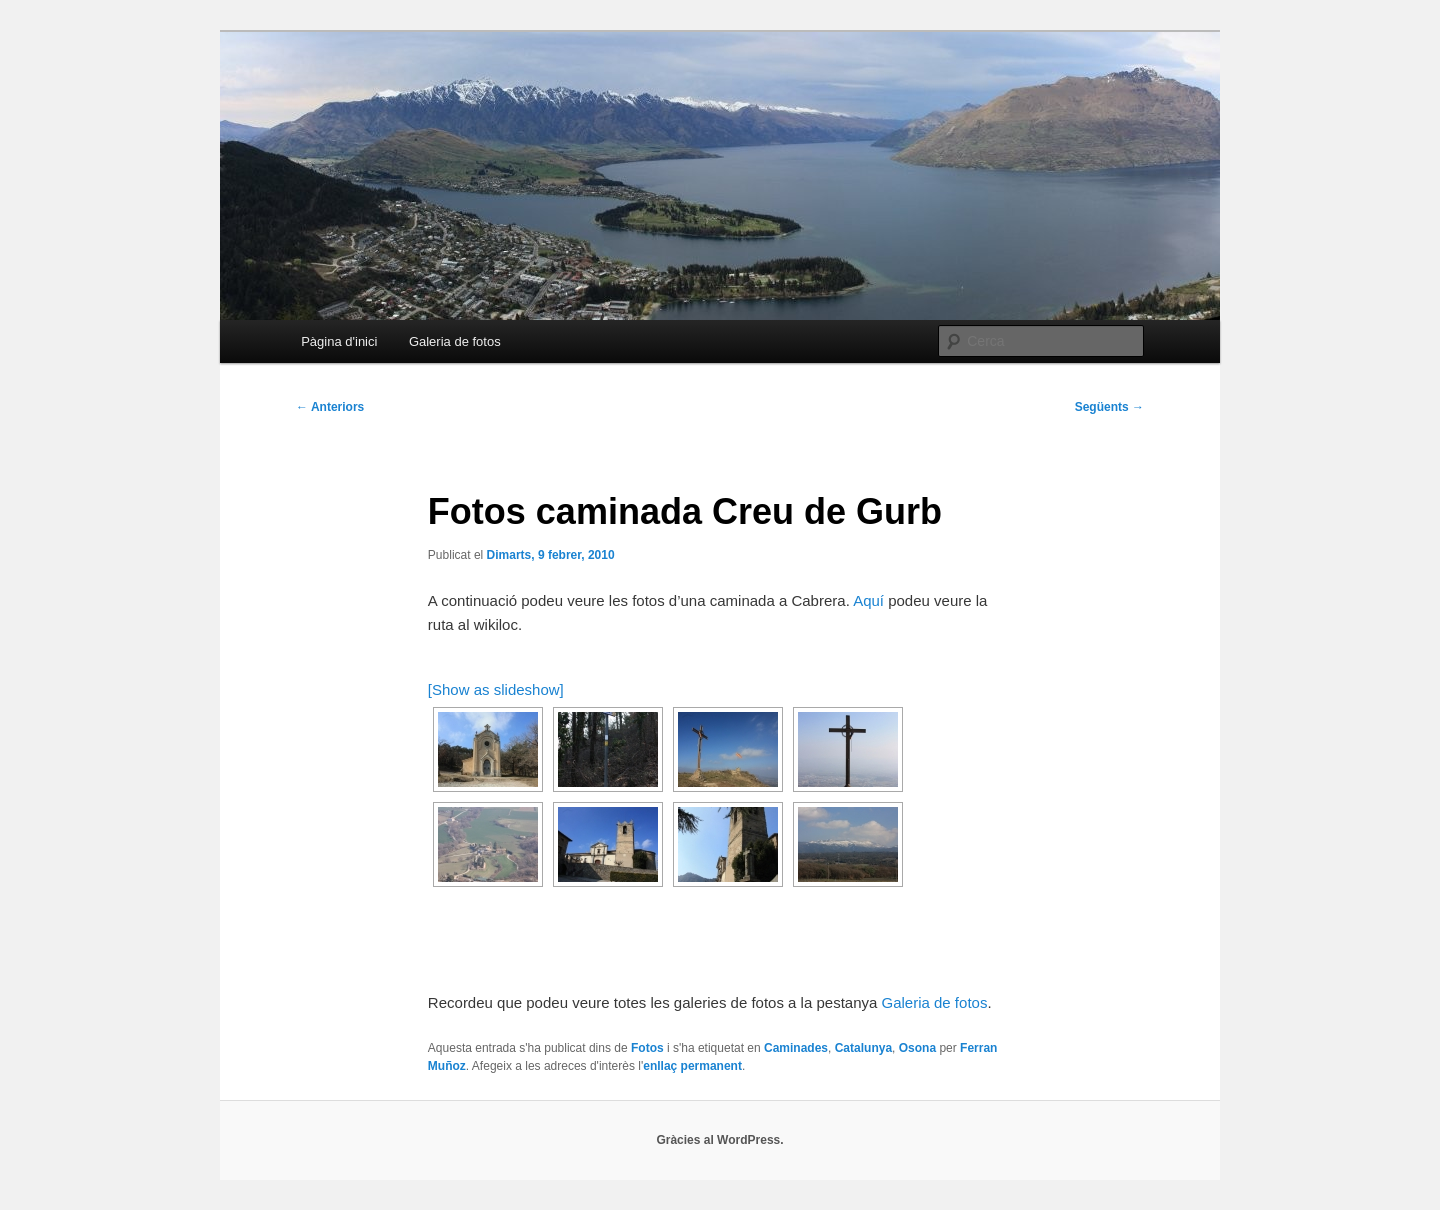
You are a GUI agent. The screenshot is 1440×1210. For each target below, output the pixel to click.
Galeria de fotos (455, 341)
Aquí (868, 600)
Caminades (796, 1048)
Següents (1109, 407)
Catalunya (863, 1048)
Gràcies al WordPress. (719, 1140)
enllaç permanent (692, 1066)
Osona (917, 1048)
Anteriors (330, 407)
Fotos (647, 1048)
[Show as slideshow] (496, 689)
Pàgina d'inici (339, 341)
